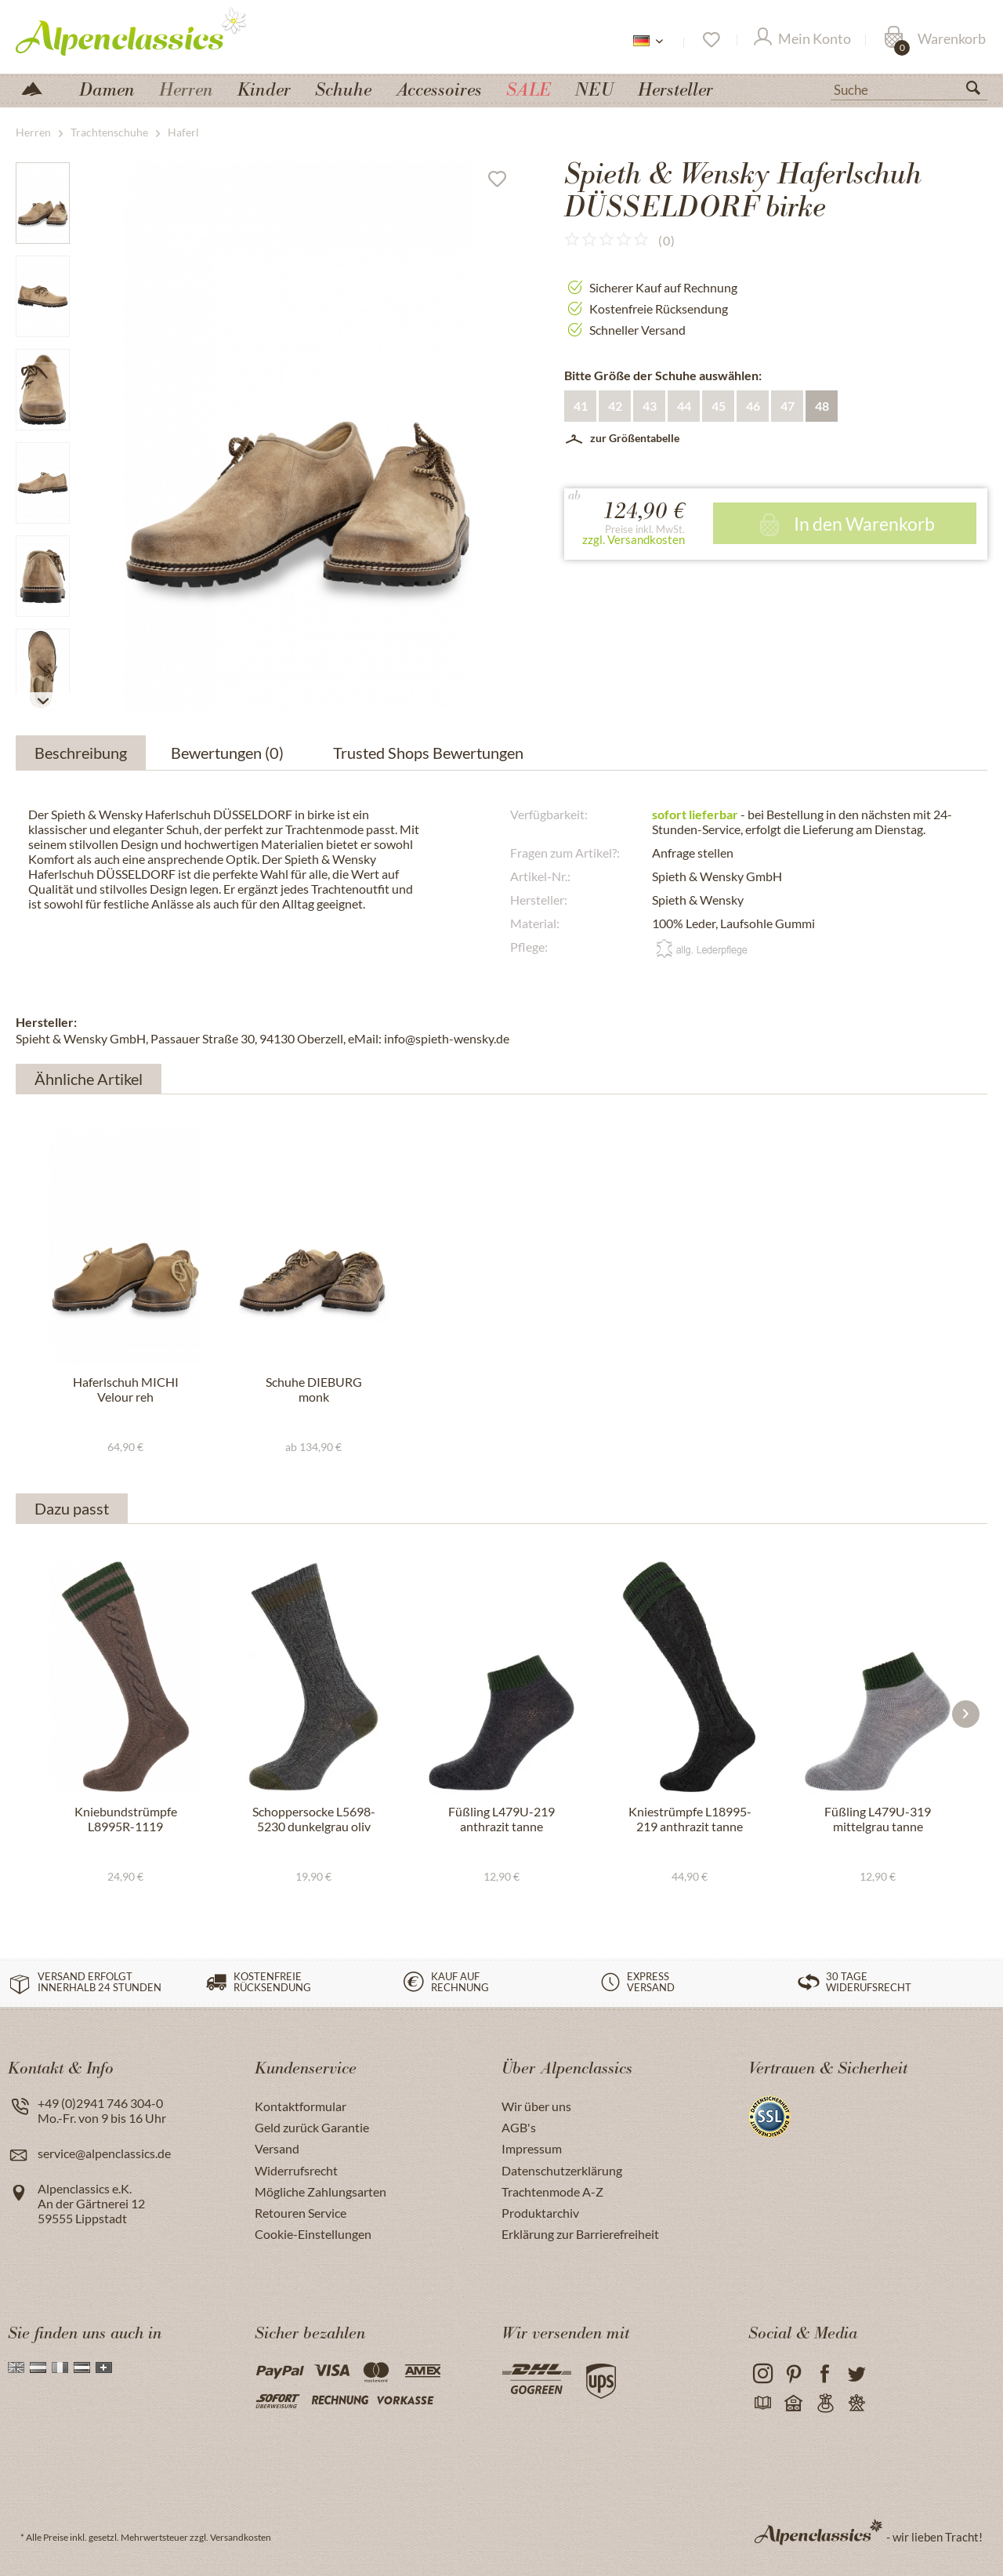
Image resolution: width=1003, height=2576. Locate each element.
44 (684, 405)
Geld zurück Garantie (312, 2127)
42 (615, 405)
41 (581, 405)
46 (753, 405)
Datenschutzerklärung (562, 2170)
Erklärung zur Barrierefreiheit (580, 2233)
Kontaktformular (300, 2106)
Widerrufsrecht (296, 2170)
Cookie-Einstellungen (313, 2233)
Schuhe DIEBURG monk (314, 1389)
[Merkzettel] (710, 40)
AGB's (519, 2127)
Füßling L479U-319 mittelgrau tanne (877, 1819)
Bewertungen (230, 753)
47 (787, 405)
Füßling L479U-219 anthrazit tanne (501, 1819)
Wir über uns (536, 2106)
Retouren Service (300, 2212)
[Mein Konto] (802, 40)
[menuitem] (909, 87)
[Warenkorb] (934, 40)
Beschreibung (80, 752)
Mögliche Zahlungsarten (320, 2191)
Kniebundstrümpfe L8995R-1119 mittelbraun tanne (125, 1819)
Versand (277, 2148)
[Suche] (909, 88)
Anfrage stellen (692, 852)
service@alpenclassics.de (104, 2153)
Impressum (532, 2148)
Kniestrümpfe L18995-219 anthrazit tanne (689, 1819)
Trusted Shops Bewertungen (428, 752)
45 (719, 405)
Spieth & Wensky (698, 899)
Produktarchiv (540, 2212)
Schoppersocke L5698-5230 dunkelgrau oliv (313, 1819)
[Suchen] (979, 91)
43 (650, 405)
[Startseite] (38, 87)
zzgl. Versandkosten (633, 539)
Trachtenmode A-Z (552, 2191)
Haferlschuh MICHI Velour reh (126, 1389)
